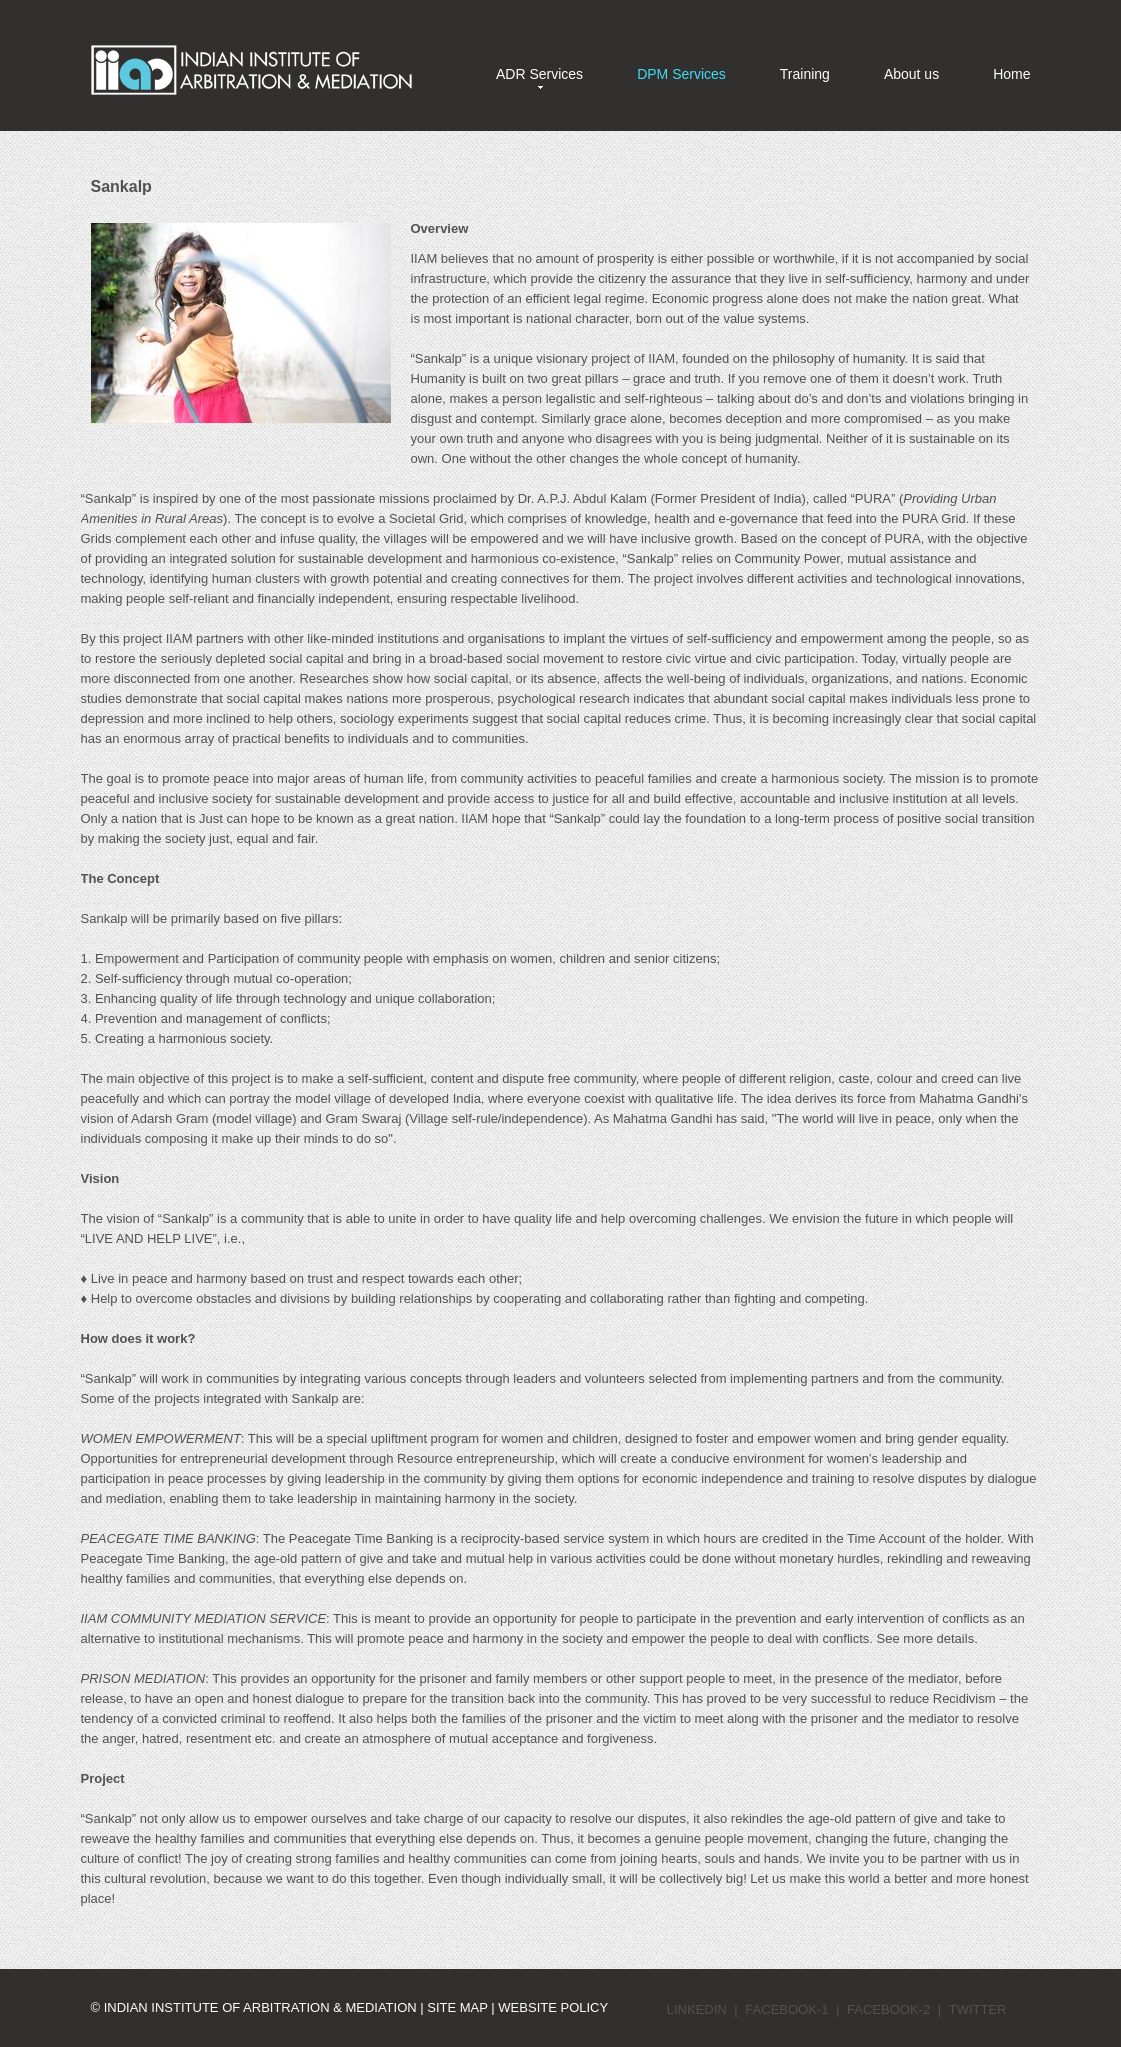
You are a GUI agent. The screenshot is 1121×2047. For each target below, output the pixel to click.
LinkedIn (697, 2009)
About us (911, 74)
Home (1011, 74)
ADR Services (539, 74)
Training (805, 74)
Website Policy (553, 2007)
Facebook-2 (888, 2009)
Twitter (978, 2009)
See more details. (927, 1638)
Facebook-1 (786, 2009)
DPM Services (681, 74)
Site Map (459, 2007)
